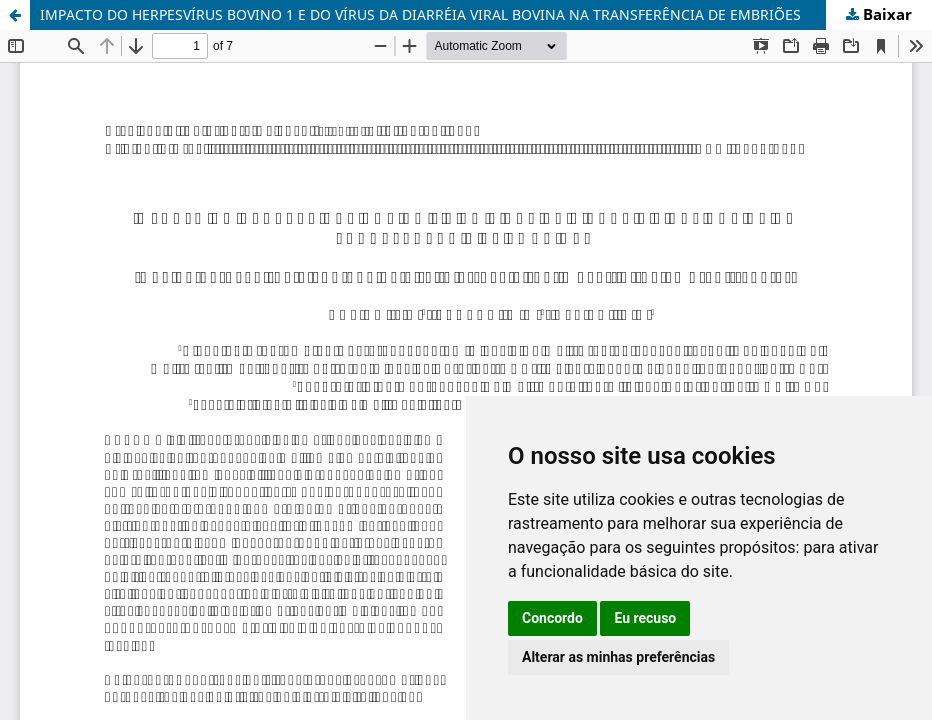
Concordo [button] (552, 618)
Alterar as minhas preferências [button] (618, 657)
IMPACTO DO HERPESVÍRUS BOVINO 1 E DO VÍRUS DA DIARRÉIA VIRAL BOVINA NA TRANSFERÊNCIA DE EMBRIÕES (420, 14)
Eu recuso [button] (645, 618)
